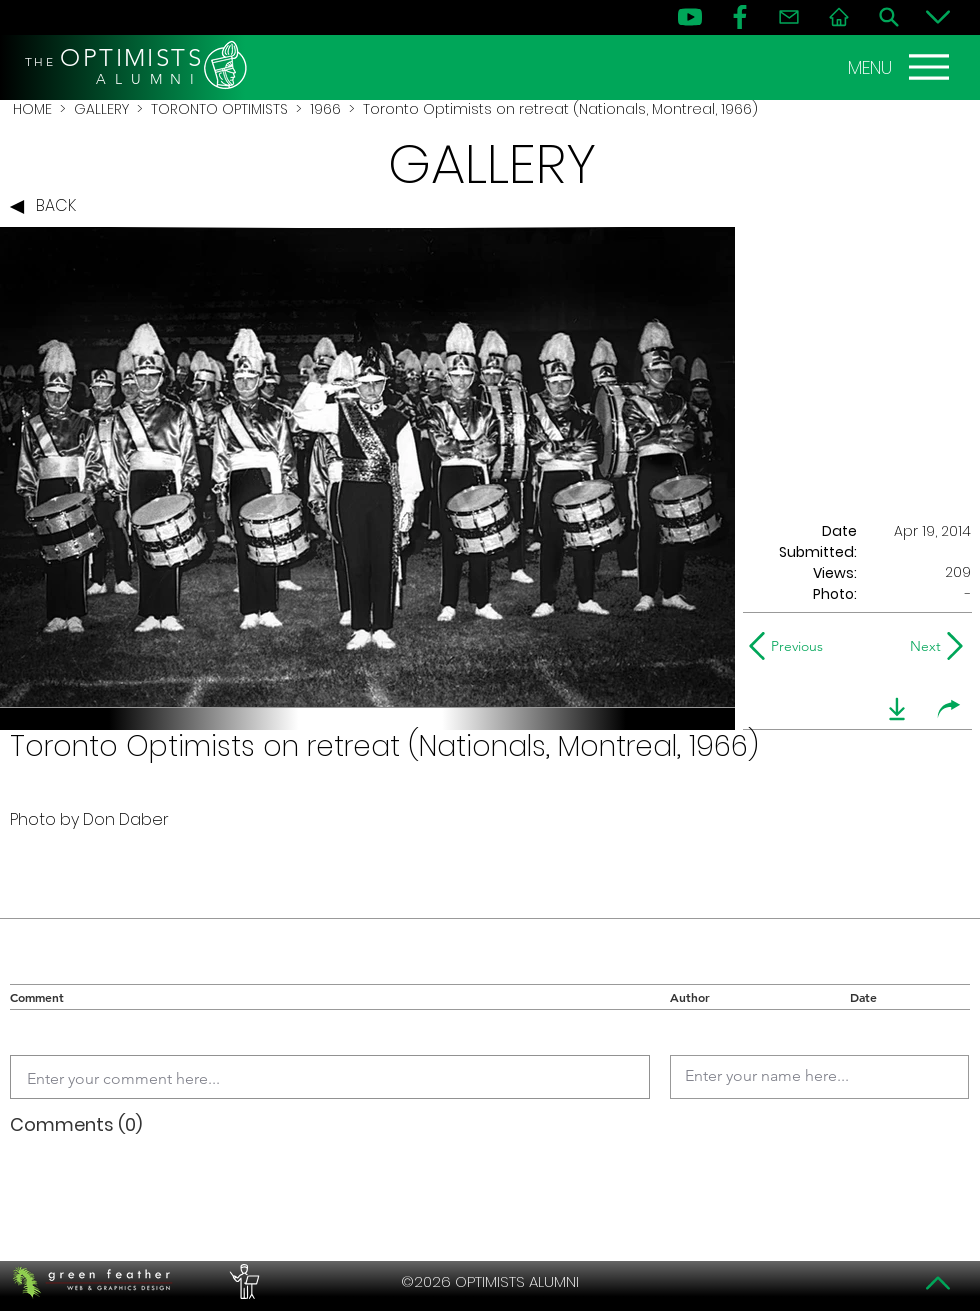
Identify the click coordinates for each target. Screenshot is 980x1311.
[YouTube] (690, 17)
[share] (949, 709)
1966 (325, 109)
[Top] (938, 1283)
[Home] (839, 17)
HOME (32, 109)
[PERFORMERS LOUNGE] (242, 1282)
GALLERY (101, 109)
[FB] (740, 17)
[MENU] (901, 67)
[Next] (921, 646)
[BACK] (48, 207)
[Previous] (790, 646)
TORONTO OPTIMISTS (219, 109)
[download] (897, 709)
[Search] (889, 17)
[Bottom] (938, 17)
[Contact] (789, 17)
